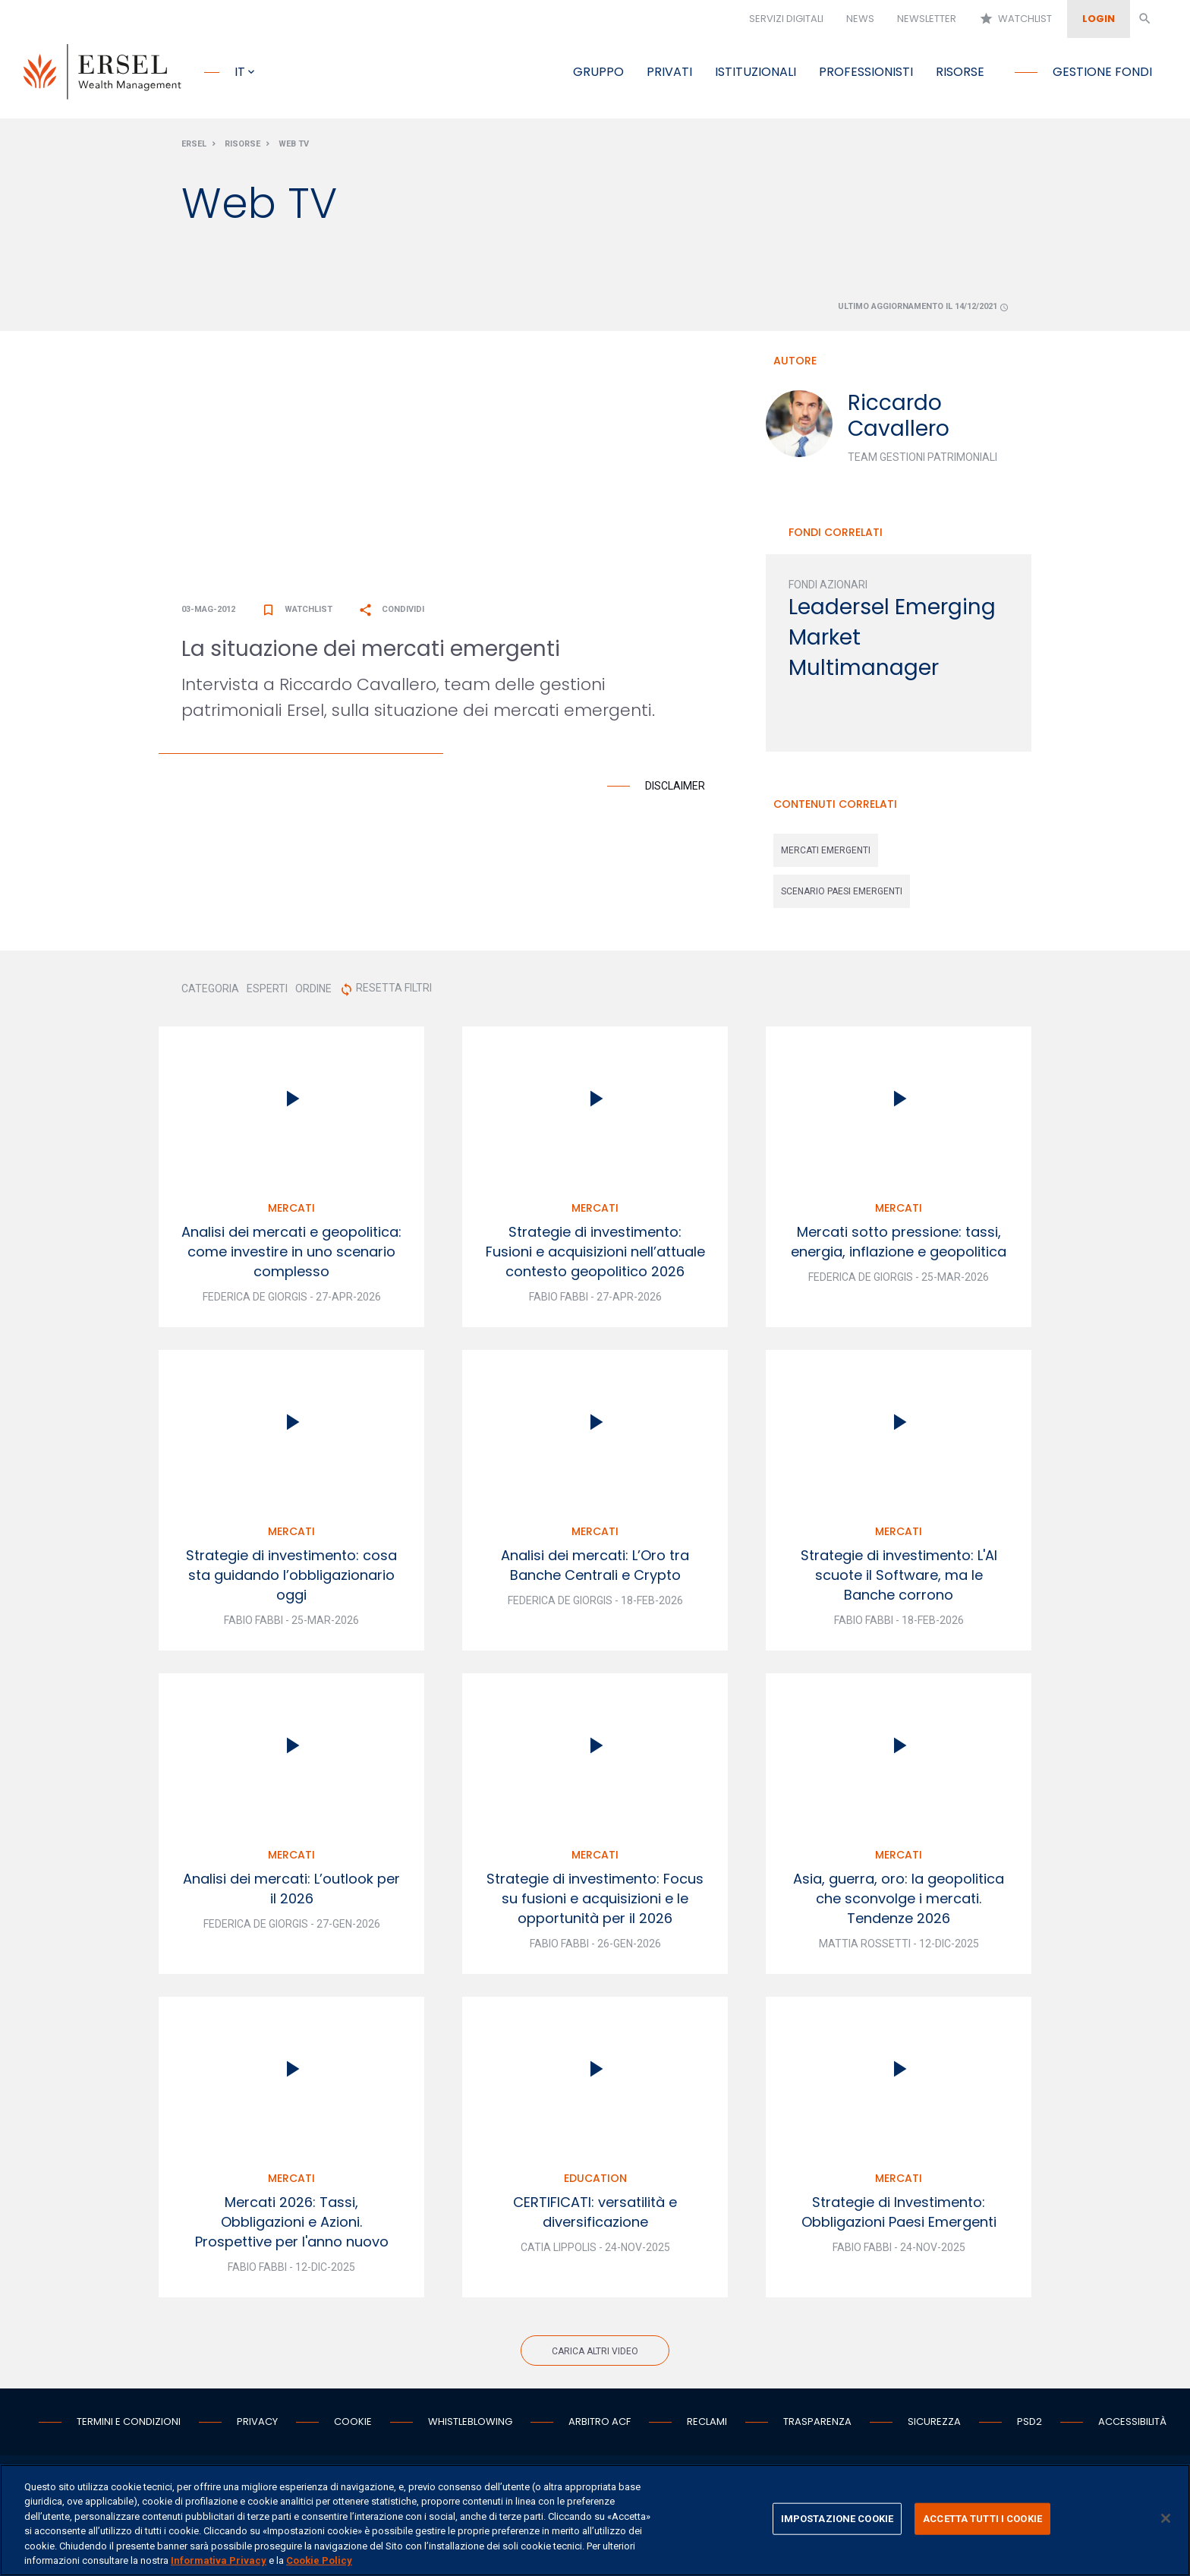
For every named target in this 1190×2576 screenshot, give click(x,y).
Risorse (960, 71)
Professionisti (866, 71)
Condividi (391, 612)
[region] (595, 2520)
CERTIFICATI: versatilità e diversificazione (595, 2215)
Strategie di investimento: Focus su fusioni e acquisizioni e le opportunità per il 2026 (595, 1901)
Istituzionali (755, 71)
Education (595, 2181)
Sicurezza (934, 2424)
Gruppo (598, 71)
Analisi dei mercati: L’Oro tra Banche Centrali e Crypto (595, 1568)
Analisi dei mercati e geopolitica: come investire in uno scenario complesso (291, 1254)
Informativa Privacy (218, 2560)
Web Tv (294, 147)
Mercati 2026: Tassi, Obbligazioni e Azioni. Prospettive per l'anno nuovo (292, 2225)
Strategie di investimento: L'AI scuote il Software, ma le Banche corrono (899, 1578)
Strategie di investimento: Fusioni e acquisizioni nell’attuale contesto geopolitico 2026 (595, 1254)
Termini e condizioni (129, 2424)
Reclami (707, 2424)
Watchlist (1015, 19)
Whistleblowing (470, 2424)
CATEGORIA (210, 991)
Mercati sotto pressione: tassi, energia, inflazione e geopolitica (898, 1244)
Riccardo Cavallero (898, 418)
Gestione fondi (1102, 71)
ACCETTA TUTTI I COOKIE (982, 2518)
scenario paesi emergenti (841, 894)
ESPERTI (267, 991)
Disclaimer (675, 789)
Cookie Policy (319, 2560)
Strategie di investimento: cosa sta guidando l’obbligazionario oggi (291, 1578)
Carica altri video (595, 2354)
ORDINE (313, 991)
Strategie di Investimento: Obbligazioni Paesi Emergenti (898, 2215)
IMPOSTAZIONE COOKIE (837, 2518)
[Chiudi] (1165, 2518)
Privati (669, 71)
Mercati (291, 1211)
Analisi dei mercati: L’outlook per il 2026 (291, 1891)
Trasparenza (817, 2424)
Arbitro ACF (599, 2424)
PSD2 (1029, 2424)
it (240, 71)
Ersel (193, 147)
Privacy (257, 2424)
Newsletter (926, 18)
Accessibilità (1132, 2424)
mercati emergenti (825, 853)
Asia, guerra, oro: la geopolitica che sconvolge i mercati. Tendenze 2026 (898, 1901)
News (860, 18)
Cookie (353, 2424)
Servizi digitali (786, 18)
